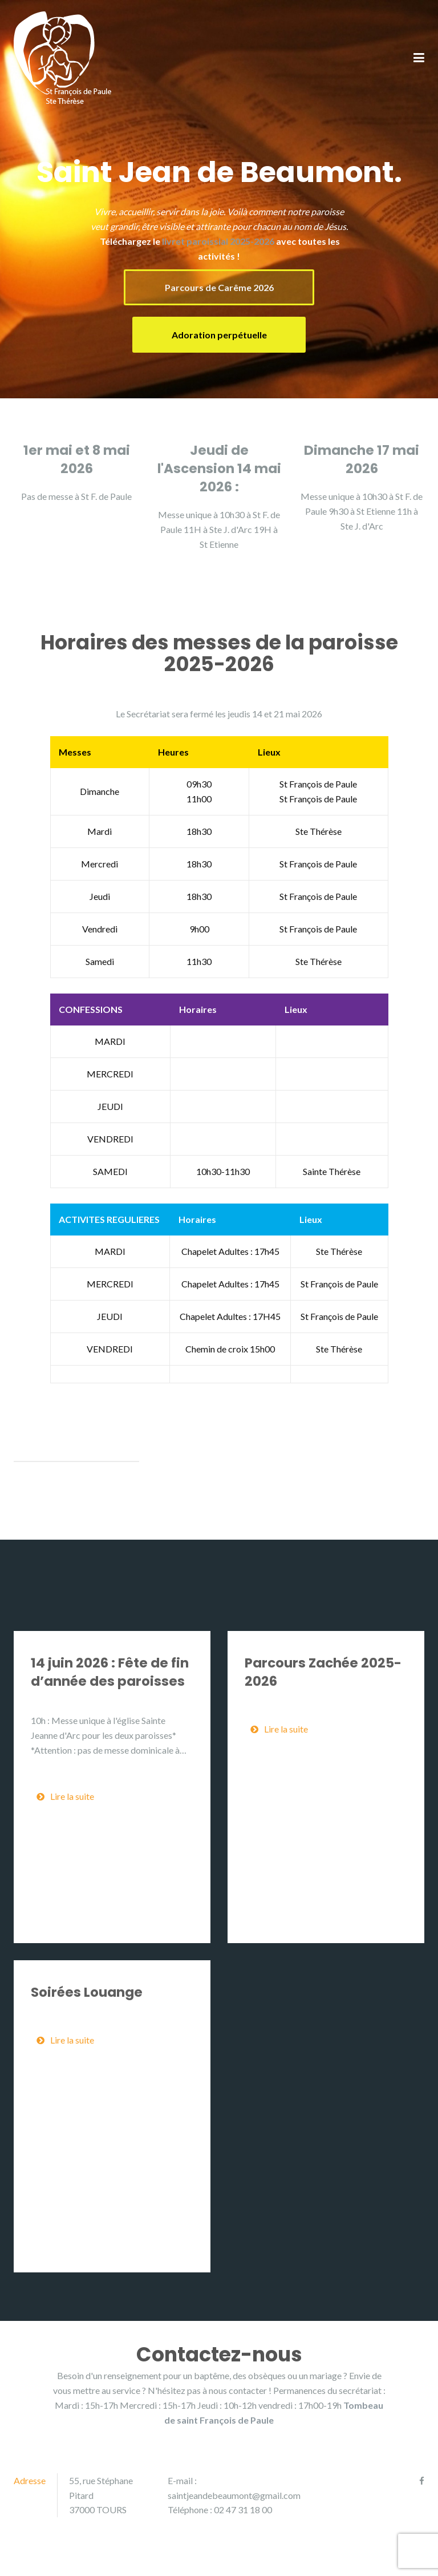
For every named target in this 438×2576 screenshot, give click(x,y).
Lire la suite (65, 1796)
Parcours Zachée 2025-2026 (323, 1672)
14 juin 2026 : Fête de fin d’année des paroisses (110, 1672)
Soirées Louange (87, 1992)
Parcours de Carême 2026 (219, 287)
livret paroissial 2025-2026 (218, 241)
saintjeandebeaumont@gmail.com (234, 2495)
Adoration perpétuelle (219, 334)
